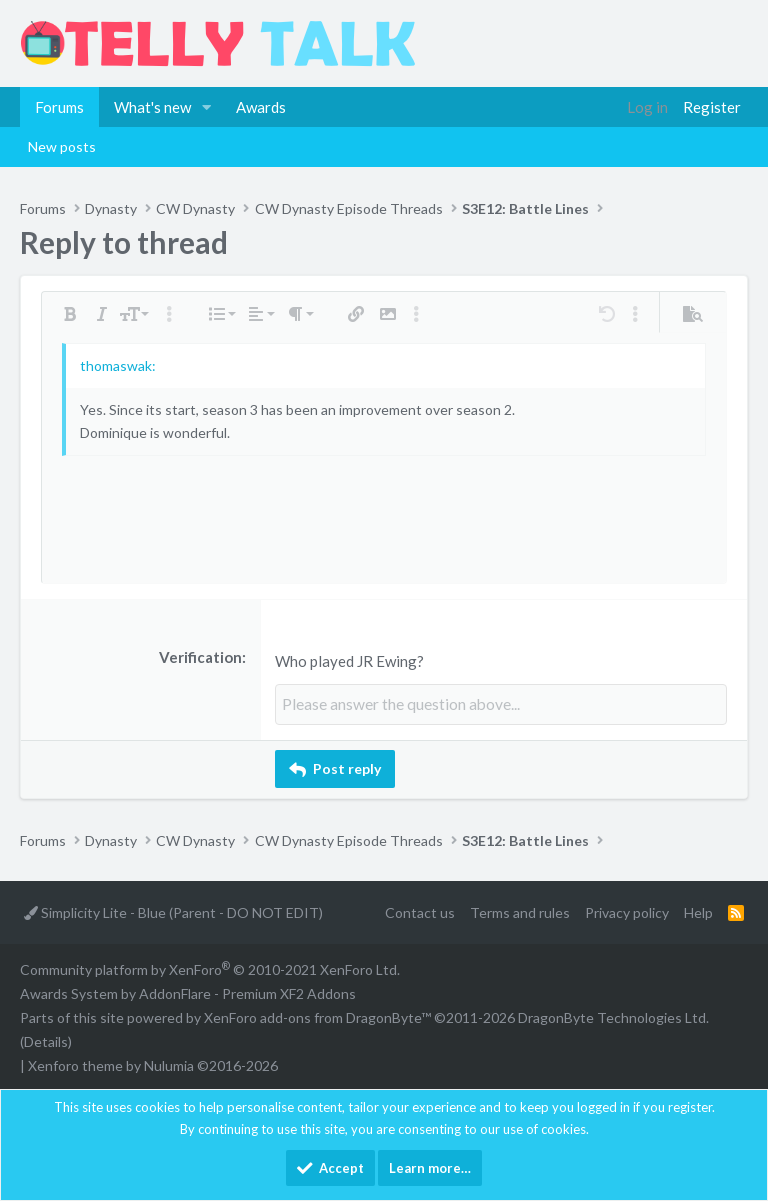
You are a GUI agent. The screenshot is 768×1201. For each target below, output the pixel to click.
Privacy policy (627, 911)
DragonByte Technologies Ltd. (613, 1016)
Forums (59, 107)
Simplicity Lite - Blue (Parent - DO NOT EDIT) (173, 911)
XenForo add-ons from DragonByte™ (317, 1016)
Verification (200, 657)
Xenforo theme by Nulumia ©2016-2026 (153, 1064)
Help (698, 911)
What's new (152, 107)
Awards (261, 107)
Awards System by (188, 993)
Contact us (420, 911)
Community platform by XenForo (210, 969)
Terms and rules (520, 911)
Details (46, 1040)
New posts (62, 146)
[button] (207, 107)
